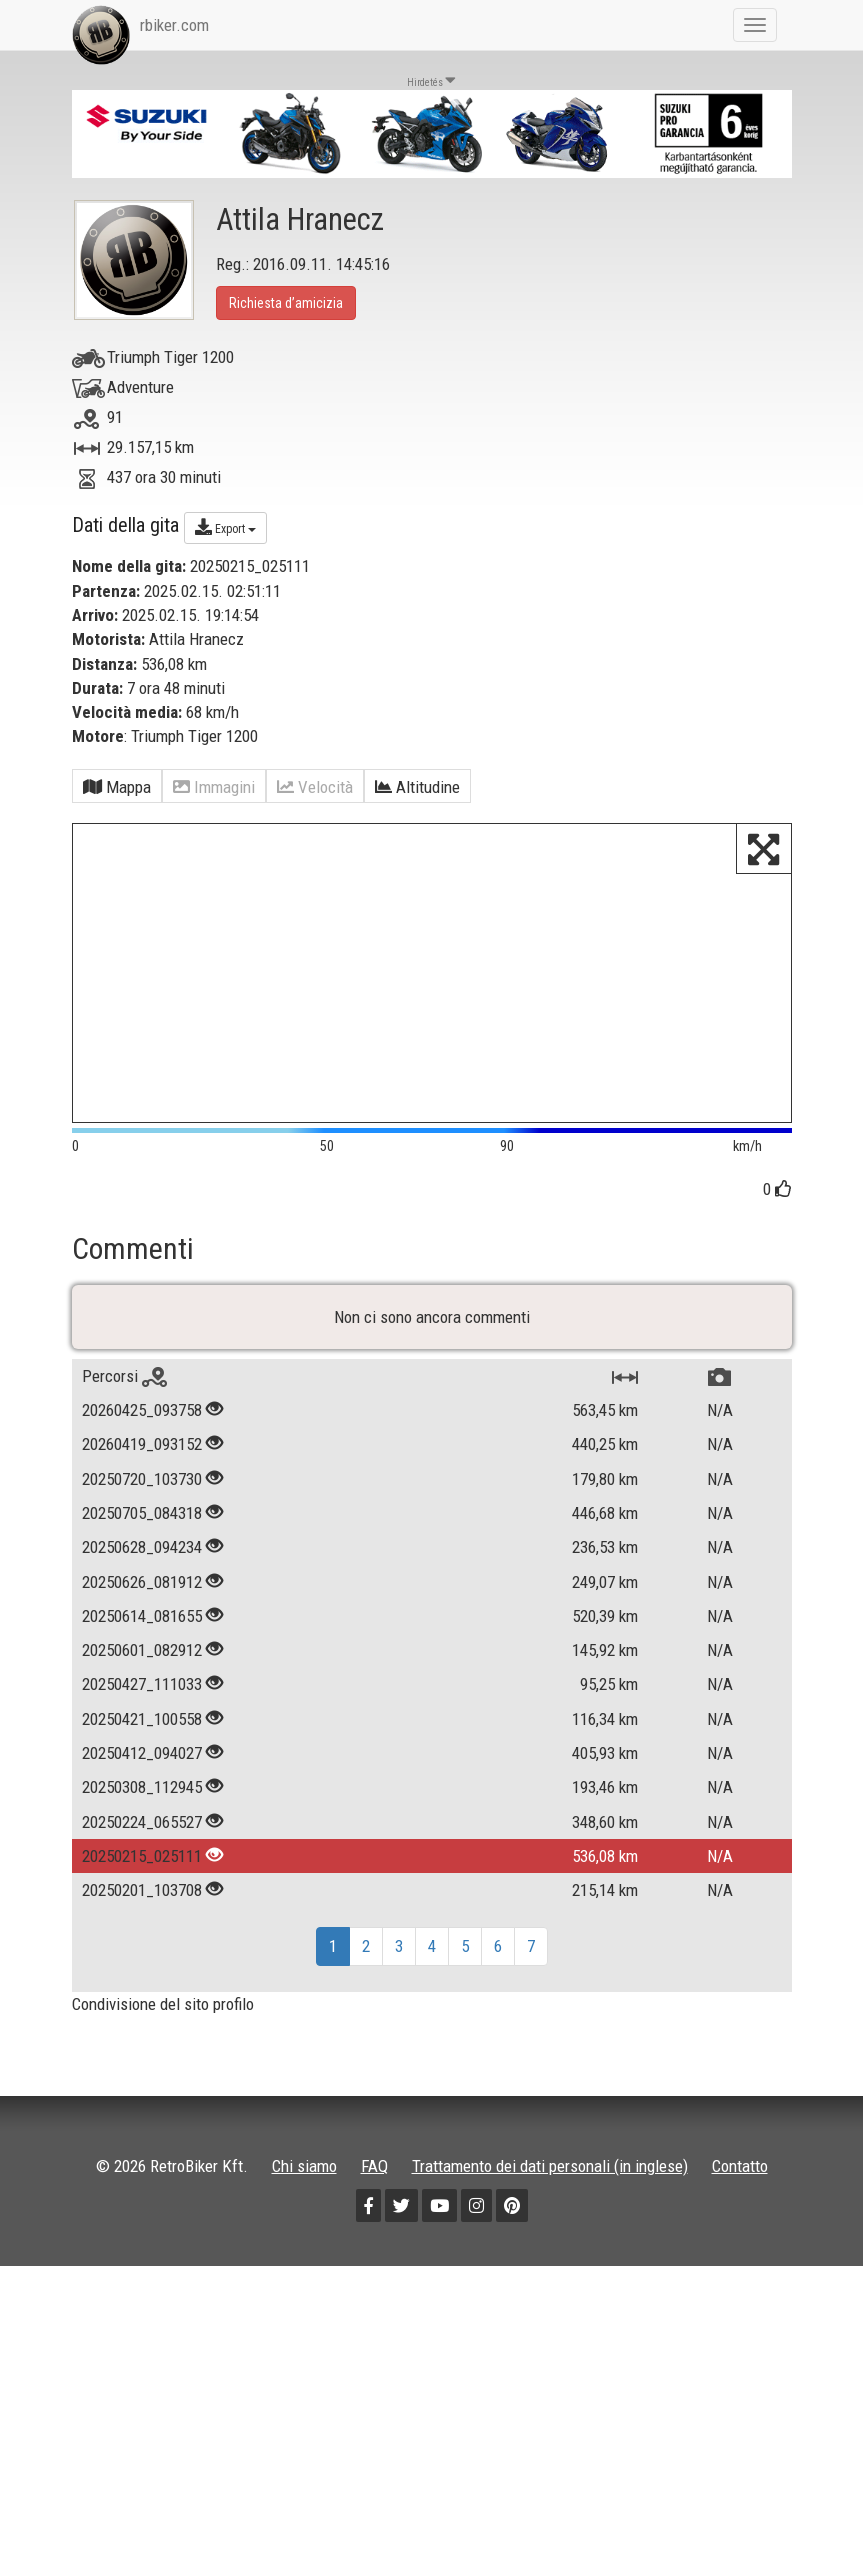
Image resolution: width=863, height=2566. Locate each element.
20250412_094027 (142, 1801)
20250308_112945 (142, 1835)
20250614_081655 (142, 1664)
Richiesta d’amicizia (286, 303)
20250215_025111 (142, 1904)
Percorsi (124, 1424)
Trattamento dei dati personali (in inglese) (550, 2214)
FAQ (374, 2214)
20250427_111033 (142, 1732)
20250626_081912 (142, 1630)
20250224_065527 (142, 1870)
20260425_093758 (142, 1458)
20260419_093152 (142, 1492)
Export (225, 527)
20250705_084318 (142, 1561)
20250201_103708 (142, 1938)
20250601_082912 (142, 1698)
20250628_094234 (142, 1595)
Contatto (740, 2214)
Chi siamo (304, 2214)
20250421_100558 (142, 1767)
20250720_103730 (142, 1527)
